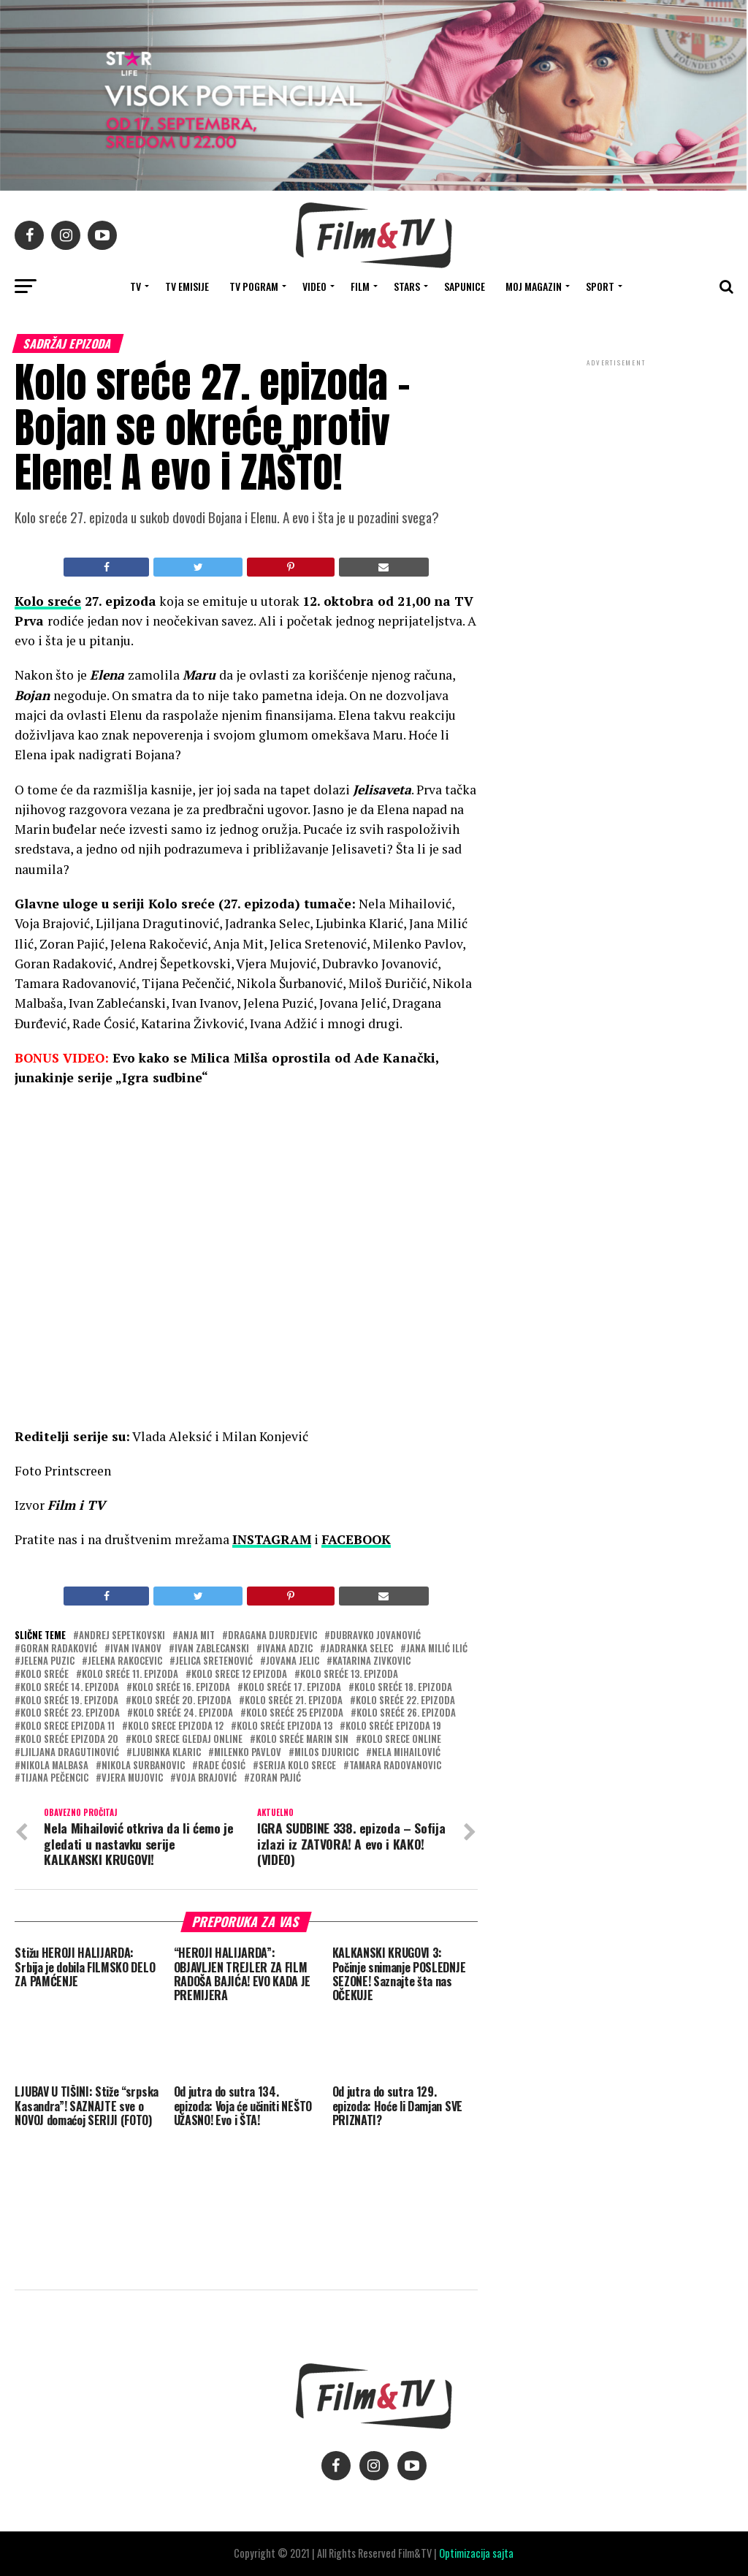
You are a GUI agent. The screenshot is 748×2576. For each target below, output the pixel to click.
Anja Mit (196, 1636)
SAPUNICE (464, 286)
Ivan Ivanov (135, 1649)
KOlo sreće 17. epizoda (292, 1687)
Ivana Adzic (287, 1649)
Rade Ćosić (221, 1766)
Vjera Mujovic (132, 1778)
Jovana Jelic (292, 1661)
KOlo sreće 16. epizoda (181, 1687)
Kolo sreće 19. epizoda (69, 1701)
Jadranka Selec (359, 1649)
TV (135, 286)
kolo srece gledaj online (187, 1739)
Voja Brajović (206, 1778)
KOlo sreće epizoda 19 (393, 1726)
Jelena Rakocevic (125, 1661)
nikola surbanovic (143, 1766)
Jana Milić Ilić (437, 1649)
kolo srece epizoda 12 (176, 1726)
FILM (360, 286)
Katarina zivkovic (371, 1661)
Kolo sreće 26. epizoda (406, 1713)
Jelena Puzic (47, 1661)
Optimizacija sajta (476, 2553)
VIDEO (314, 286)
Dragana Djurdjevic (272, 1636)
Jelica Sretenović (214, 1661)
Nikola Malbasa (54, 1766)
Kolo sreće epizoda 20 (69, 1739)
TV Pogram (253, 286)
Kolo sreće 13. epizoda (349, 1674)
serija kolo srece (297, 1766)
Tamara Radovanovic (395, 1766)
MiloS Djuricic (326, 1753)
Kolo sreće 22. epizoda (405, 1701)
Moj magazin (533, 286)
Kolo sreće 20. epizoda (181, 1701)
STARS (407, 286)
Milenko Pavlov (247, 1753)
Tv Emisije (187, 286)
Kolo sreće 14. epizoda (69, 1687)
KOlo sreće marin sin (302, 1739)
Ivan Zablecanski (212, 1649)
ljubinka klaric (166, 1753)
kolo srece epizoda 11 (67, 1726)
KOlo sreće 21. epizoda (294, 1701)
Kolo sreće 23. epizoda (70, 1713)
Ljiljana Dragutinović (69, 1753)
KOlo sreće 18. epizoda (403, 1687)
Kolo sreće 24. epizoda (183, 1713)
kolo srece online (401, 1739)
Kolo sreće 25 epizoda (294, 1713)
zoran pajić (275, 1778)
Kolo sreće (48, 601)
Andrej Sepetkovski (122, 1636)
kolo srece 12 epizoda (239, 1674)
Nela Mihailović (406, 1753)
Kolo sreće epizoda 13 (284, 1726)
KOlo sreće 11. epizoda (130, 1674)
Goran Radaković (58, 1649)
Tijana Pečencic (54, 1778)
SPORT (600, 286)
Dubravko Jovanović (375, 1636)
